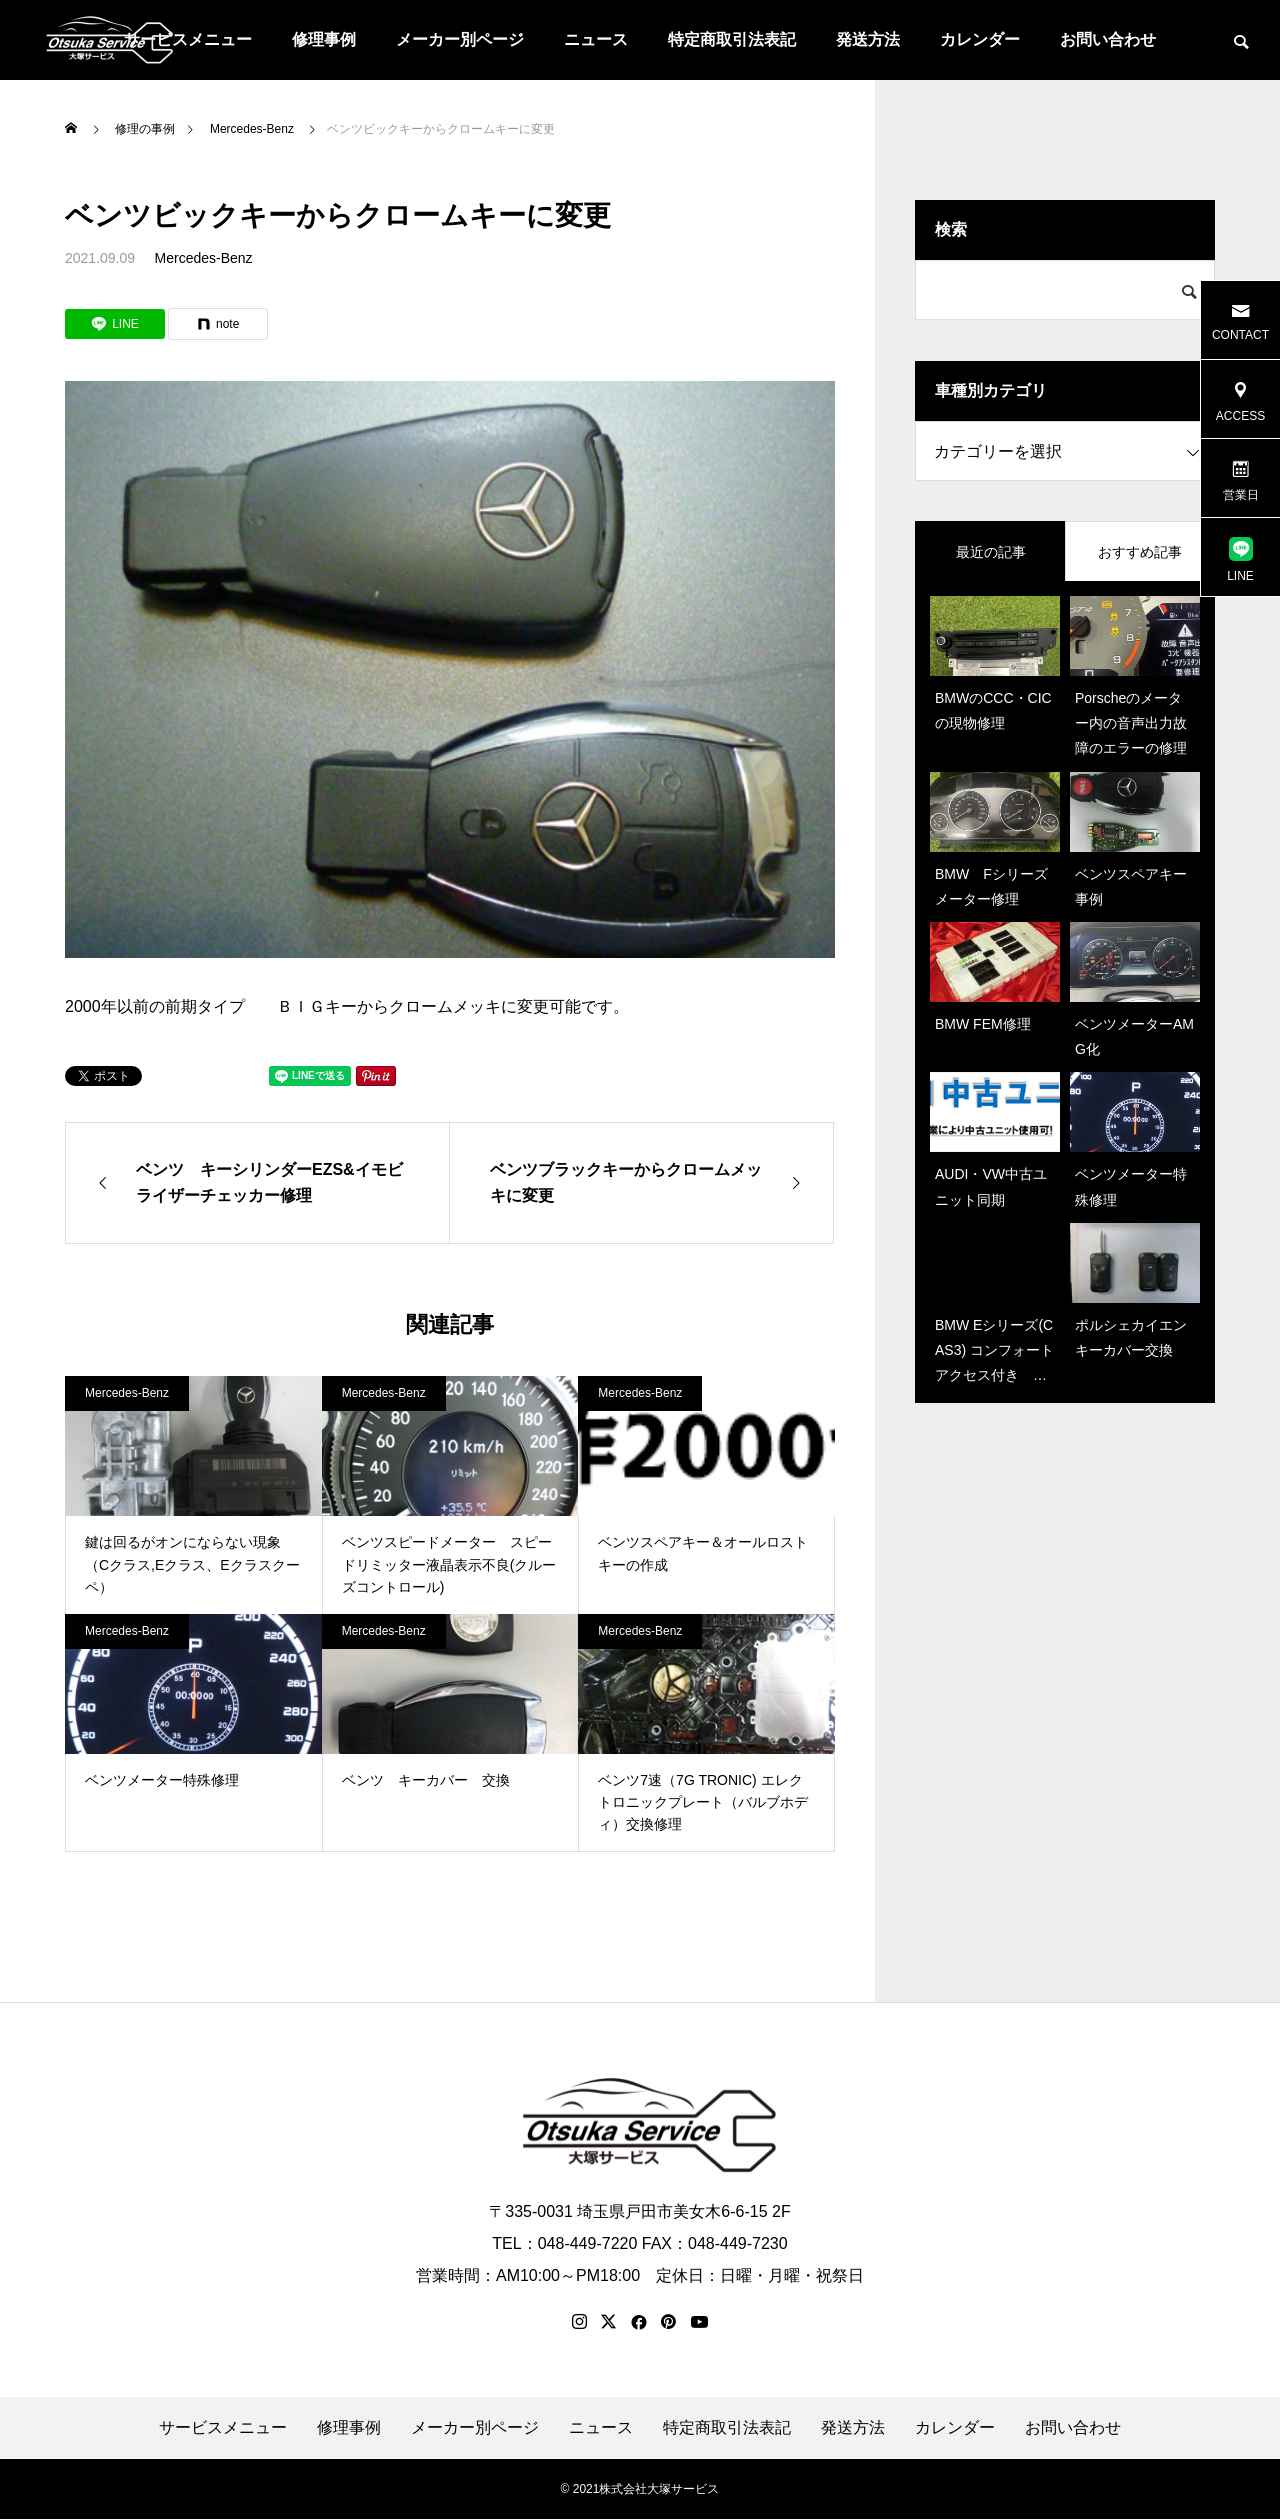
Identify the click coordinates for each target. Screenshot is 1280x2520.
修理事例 (324, 39)
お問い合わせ (1108, 39)
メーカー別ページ (460, 39)
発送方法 (868, 39)
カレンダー (980, 39)
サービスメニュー (223, 2429)
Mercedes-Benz (204, 258)
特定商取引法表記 (732, 39)
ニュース (596, 39)
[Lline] (115, 324)
